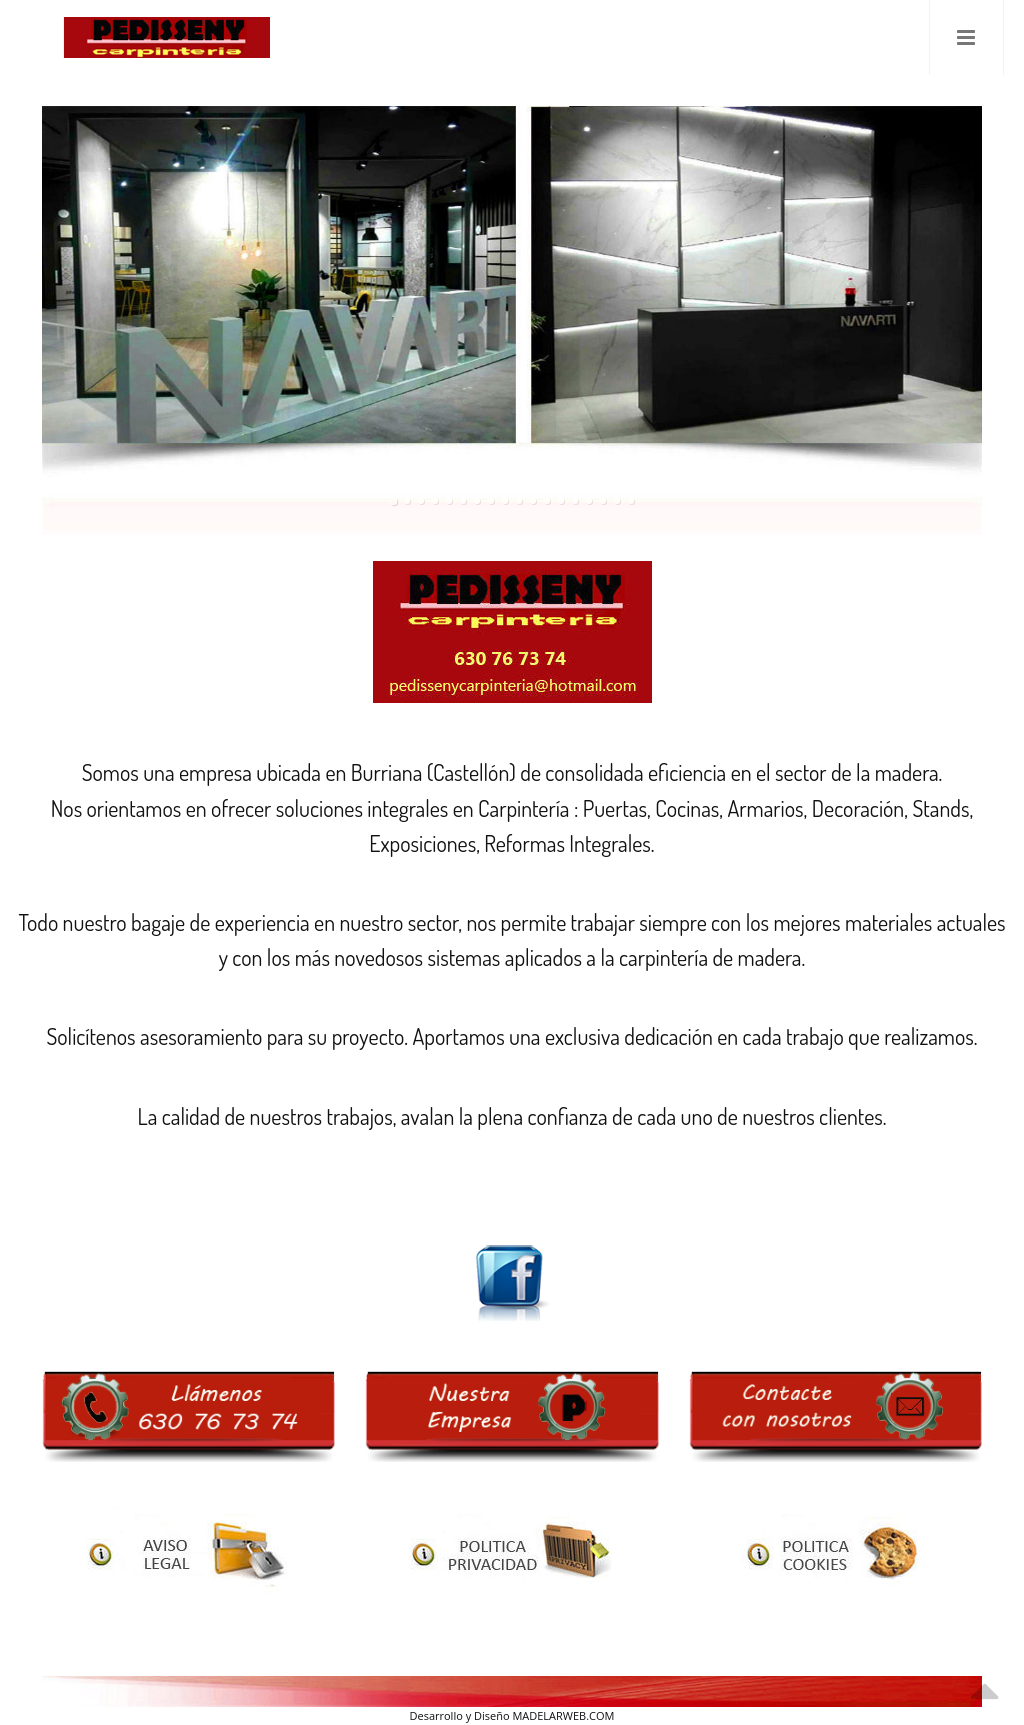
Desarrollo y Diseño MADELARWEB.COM (512, 1715)
